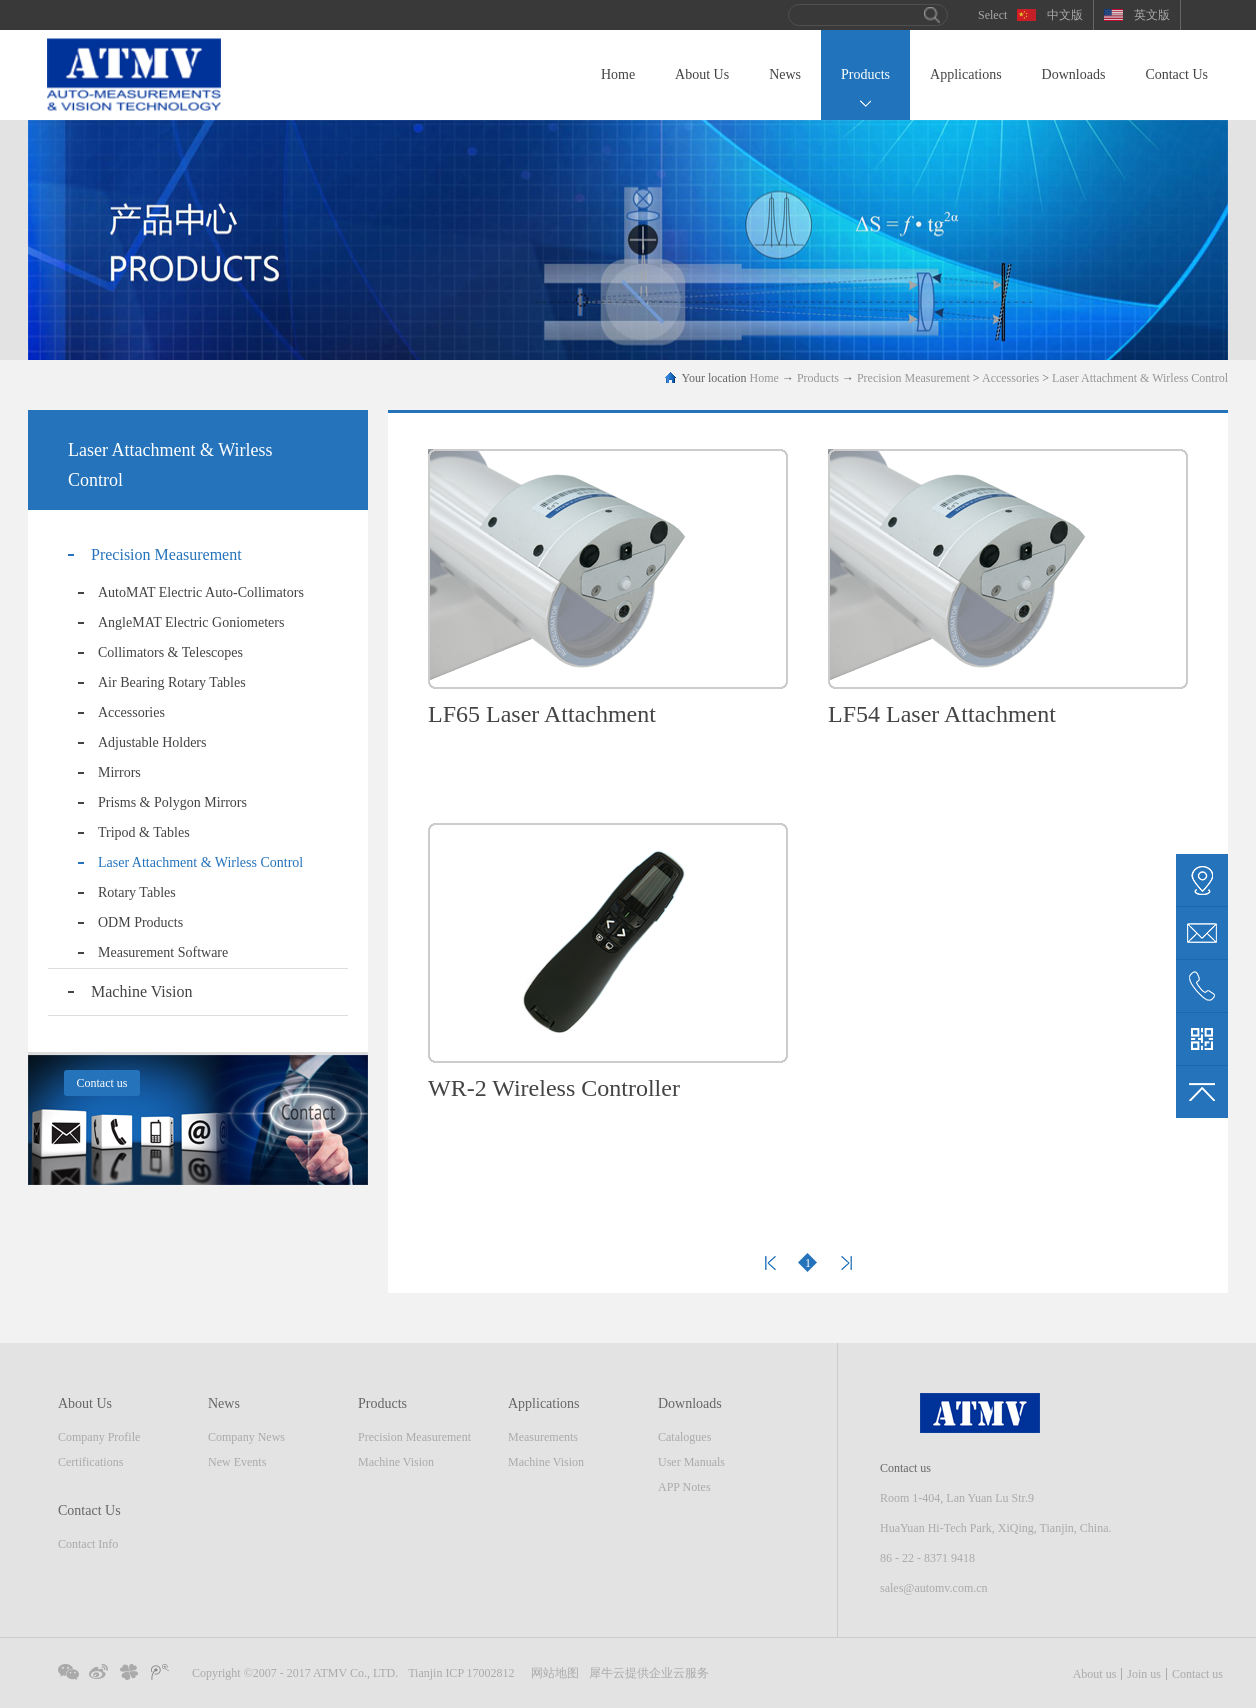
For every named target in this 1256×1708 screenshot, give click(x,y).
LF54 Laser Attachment (942, 714)
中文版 (1065, 15)
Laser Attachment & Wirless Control (1140, 378)
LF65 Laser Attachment (542, 714)
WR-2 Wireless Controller (554, 1088)
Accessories (1010, 378)
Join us (1144, 1674)
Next (846, 1263)
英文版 (1152, 15)
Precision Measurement (913, 378)
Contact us (1197, 1674)
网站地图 (552, 1673)
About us (1095, 1674)
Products (818, 378)
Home (618, 74)
